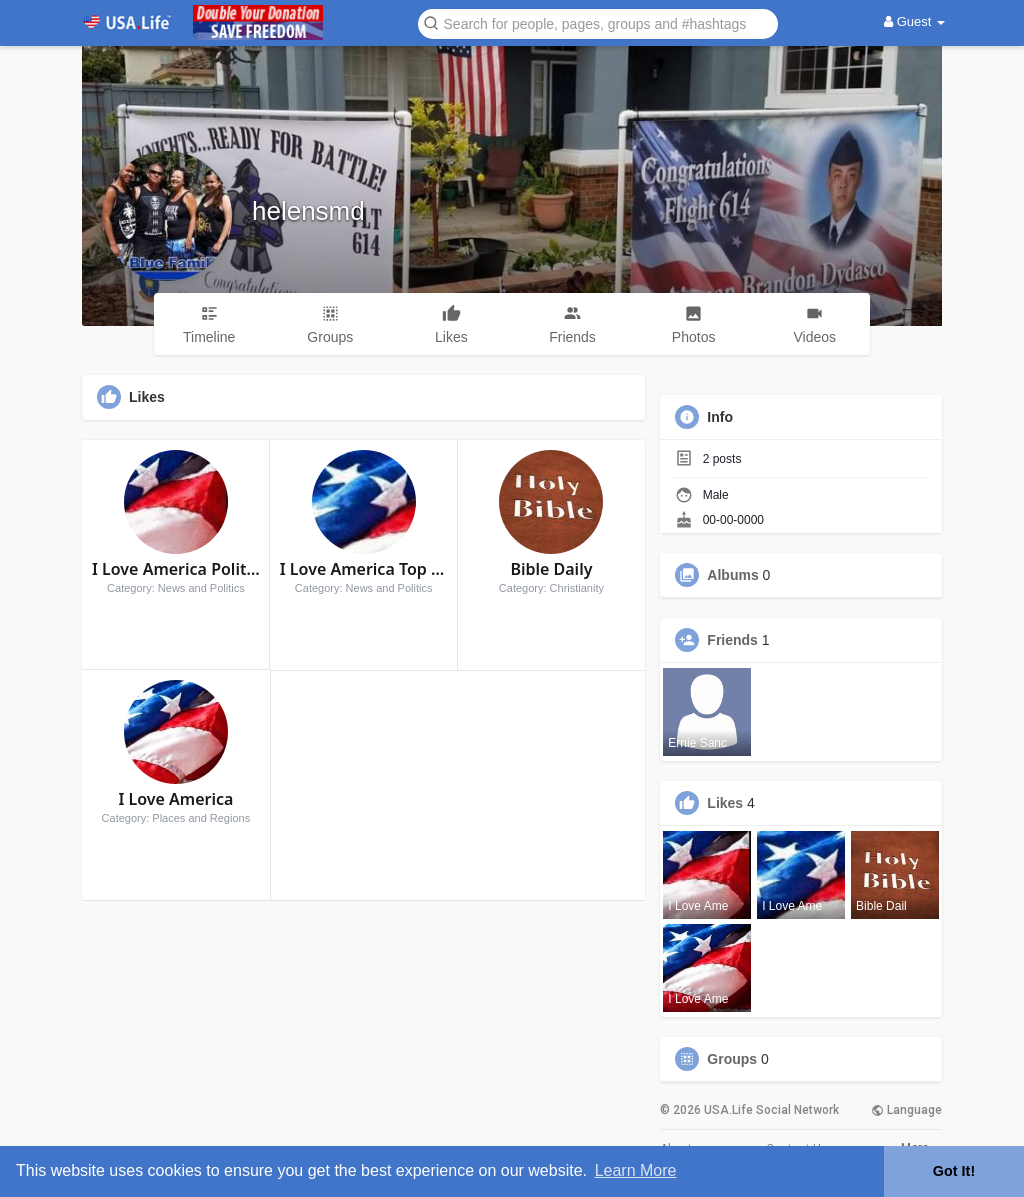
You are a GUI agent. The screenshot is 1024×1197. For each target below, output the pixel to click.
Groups (732, 1059)
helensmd (308, 211)
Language (906, 1110)
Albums (732, 575)
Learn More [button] (636, 1170)
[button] (598, 22)
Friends (732, 640)
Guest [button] (914, 21)
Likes (725, 803)
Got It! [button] (954, 1171)
